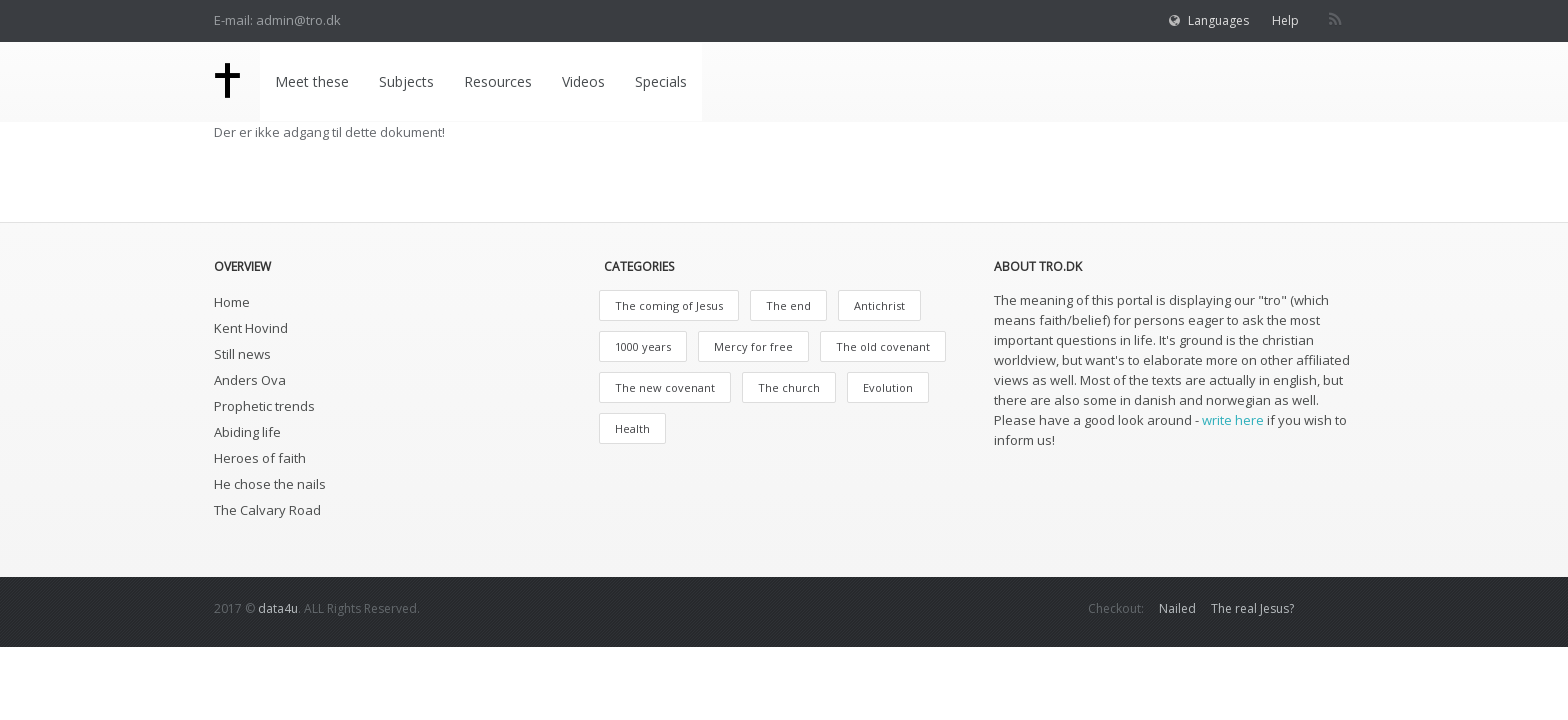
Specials (661, 81)
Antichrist (879, 305)
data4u (278, 608)
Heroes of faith (260, 458)
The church (789, 387)
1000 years (643, 346)
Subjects (406, 81)
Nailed (1177, 608)
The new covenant (665, 387)
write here (1233, 420)
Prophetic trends (264, 406)
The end (788, 305)
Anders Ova (250, 380)
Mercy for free (753, 346)
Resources (498, 81)
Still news (242, 354)
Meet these (312, 81)
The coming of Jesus (669, 305)
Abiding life (247, 432)
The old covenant (883, 346)
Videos (583, 81)
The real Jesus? (1252, 608)
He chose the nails (270, 484)
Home (232, 302)
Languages (1218, 20)
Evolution (888, 387)
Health (632, 428)
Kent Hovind (251, 328)
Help (1285, 20)
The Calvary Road (267, 510)
